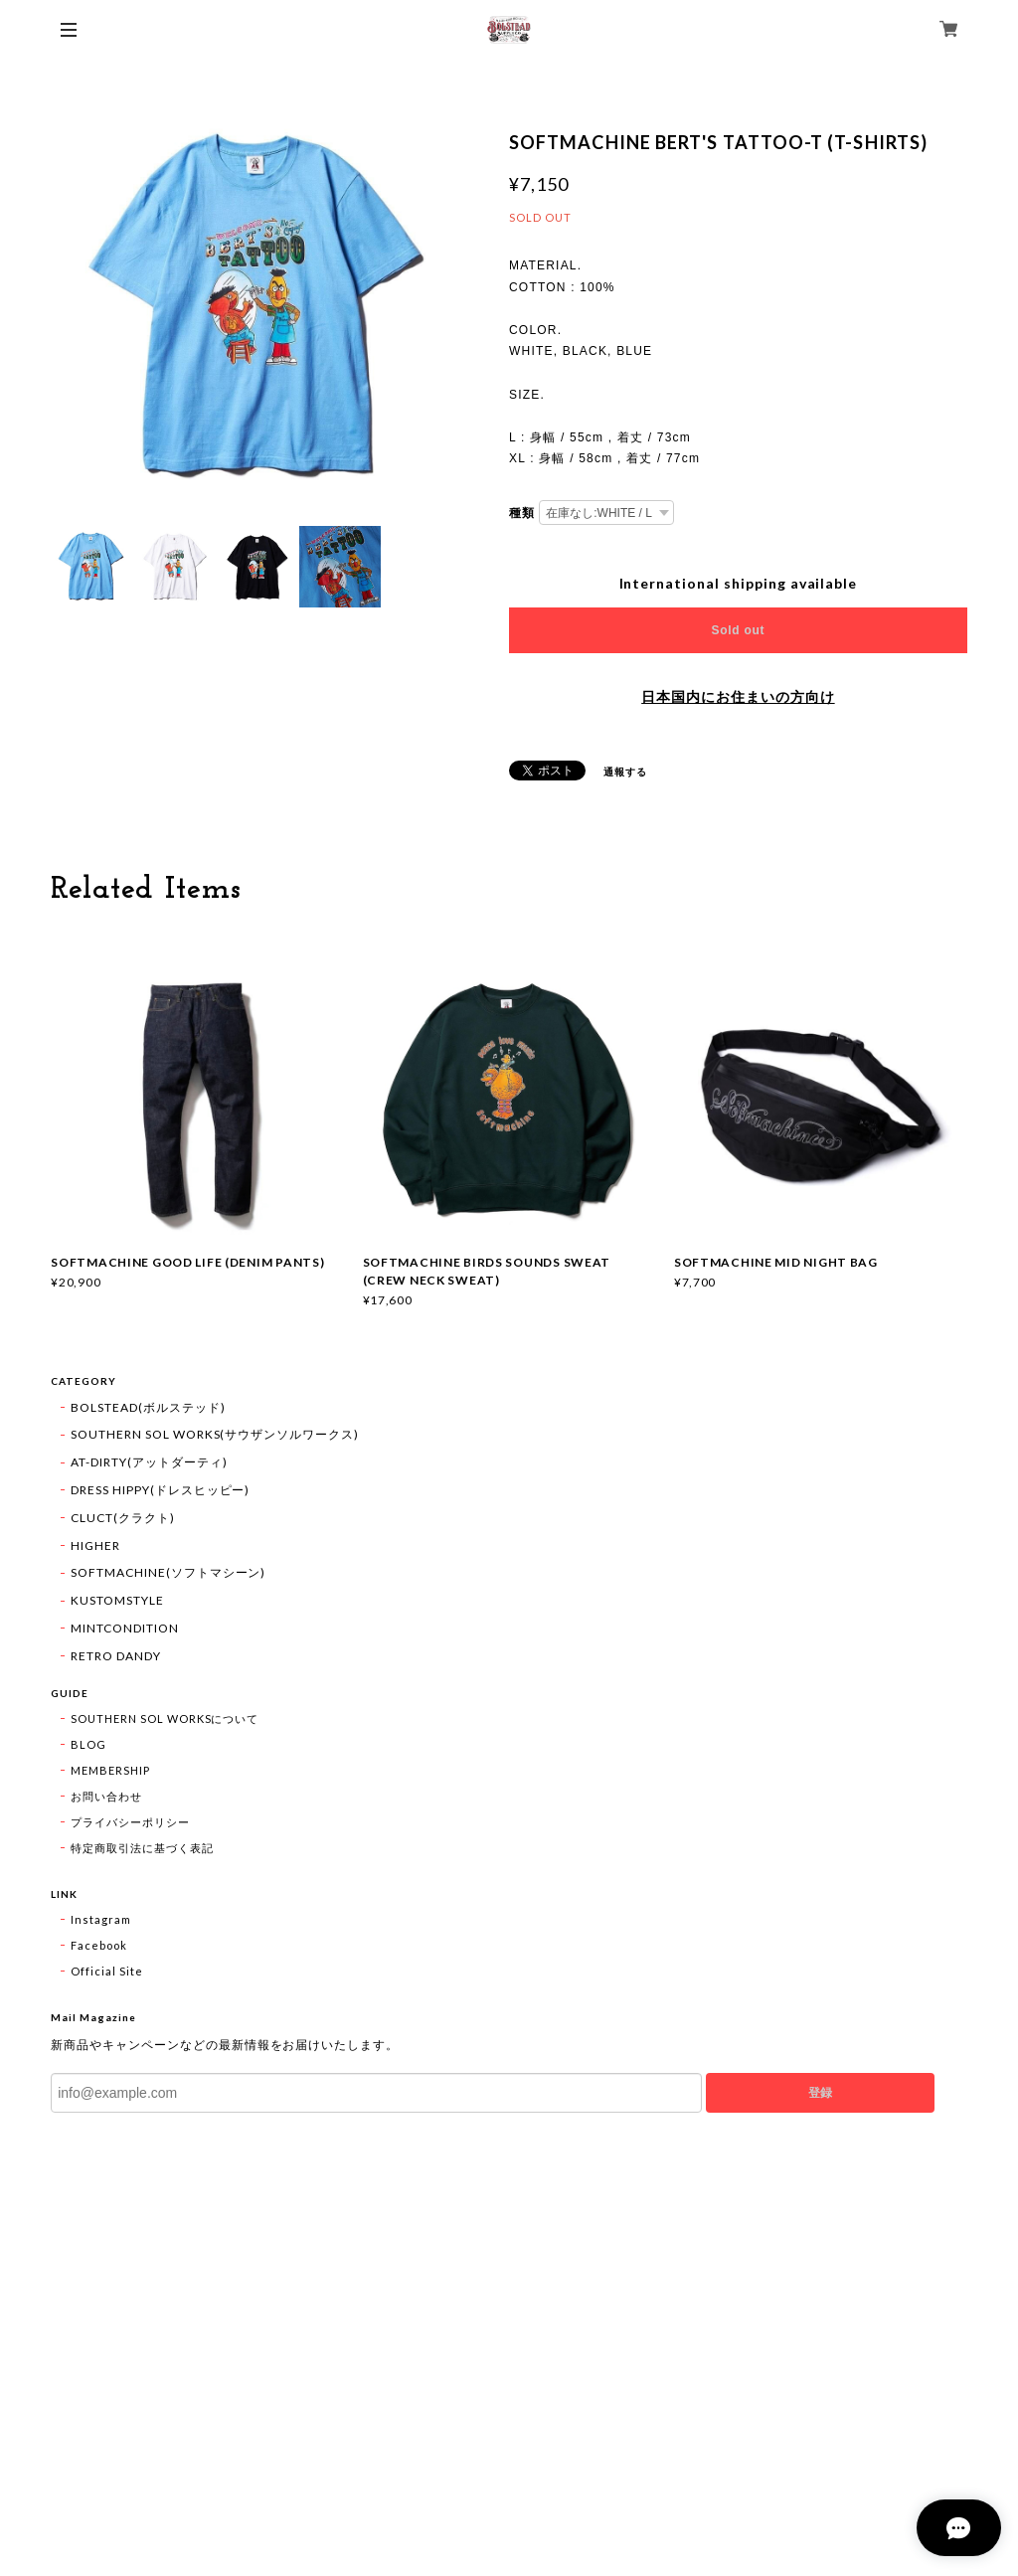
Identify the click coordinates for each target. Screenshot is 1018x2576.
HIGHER (95, 1545)
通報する (625, 771)
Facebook (99, 1945)
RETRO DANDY (116, 1655)
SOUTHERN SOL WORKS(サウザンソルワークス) (215, 1434)
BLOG (88, 1744)
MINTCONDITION (124, 1628)
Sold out (738, 630)
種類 (522, 513)
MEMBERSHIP (110, 1770)
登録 (820, 2093)
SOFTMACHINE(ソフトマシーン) (168, 1572)
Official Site (106, 1971)
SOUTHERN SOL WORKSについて (164, 1718)
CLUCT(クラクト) (123, 1517)
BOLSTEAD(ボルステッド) (148, 1407)
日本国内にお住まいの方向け (737, 697)
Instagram (101, 1919)
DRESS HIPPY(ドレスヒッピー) (160, 1489)
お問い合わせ (106, 1796)
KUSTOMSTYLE (117, 1600)
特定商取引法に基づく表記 (142, 1847)
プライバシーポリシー (130, 1821)
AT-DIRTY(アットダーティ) (149, 1462)
